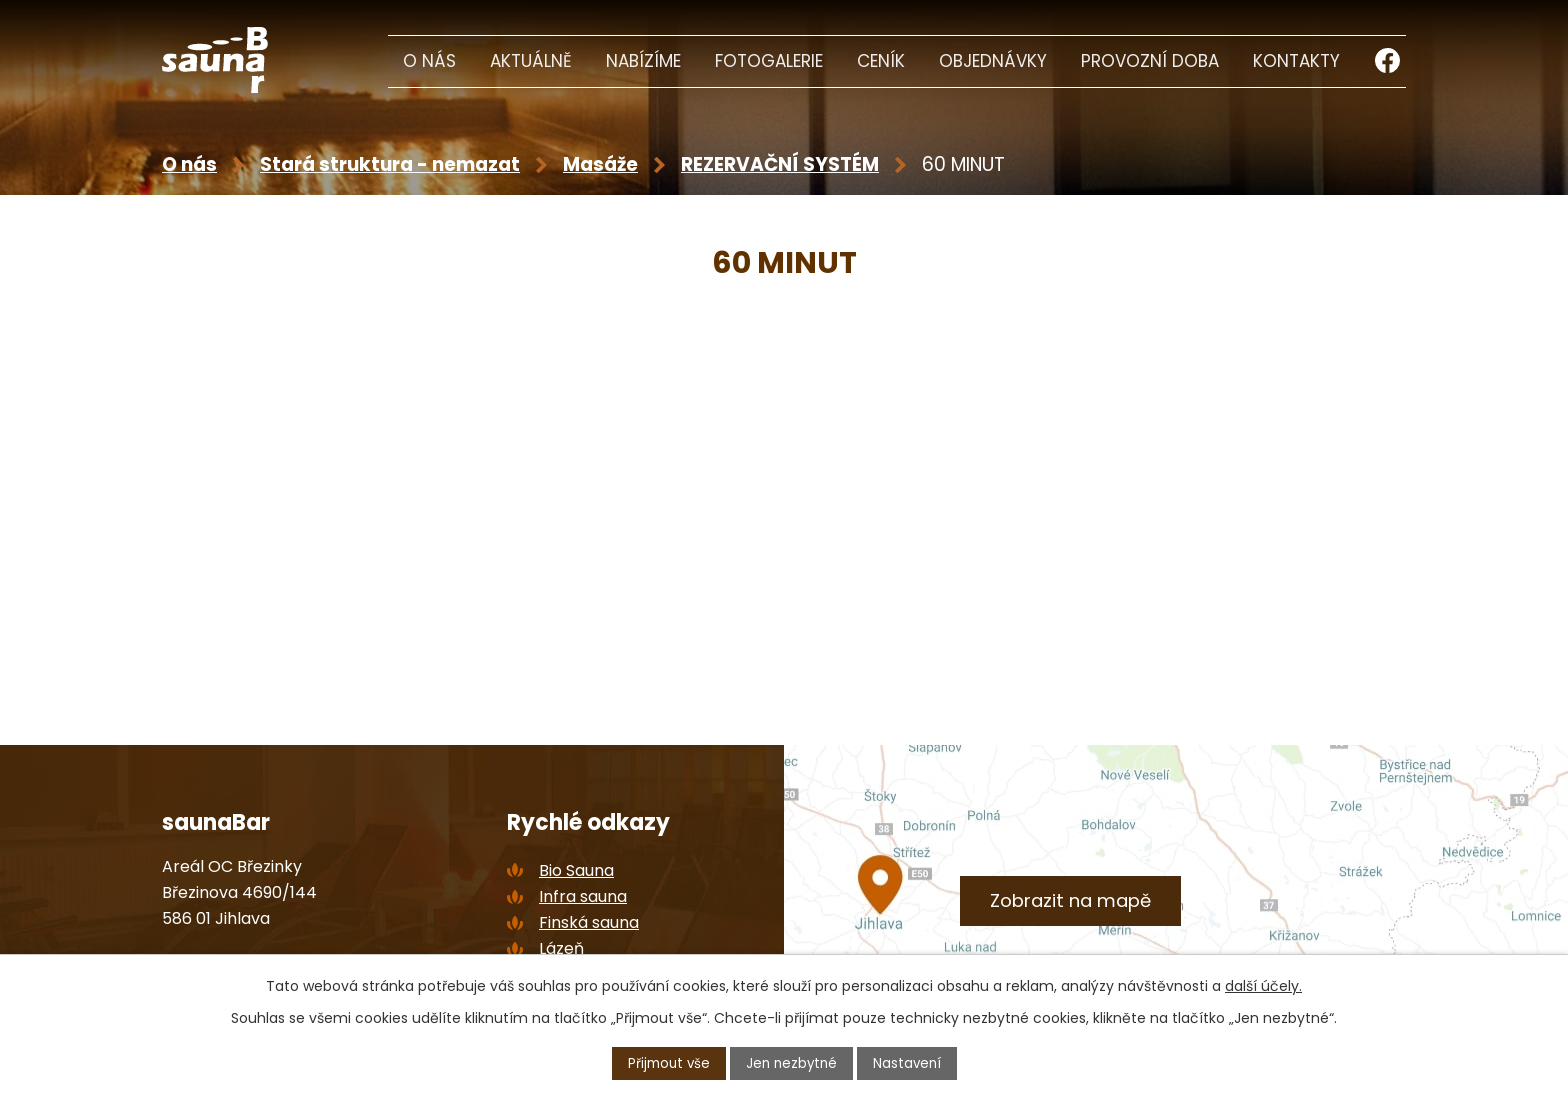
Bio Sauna (576, 870)
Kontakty (1296, 61)
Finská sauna (589, 922)
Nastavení (911, 1063)
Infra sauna (583, 896)
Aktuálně (531, 61)
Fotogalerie (769, 61)
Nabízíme (643, 61)
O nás (429, 61)
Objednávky (993, 61)
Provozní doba (1150, 61)
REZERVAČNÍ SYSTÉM (780, 164)
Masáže (600, 164)
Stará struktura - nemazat (390, 164)
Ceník (881, 61)
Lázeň (561, 948)
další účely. (1263, 984)
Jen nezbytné (792, 1063)
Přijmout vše (666, 1063)
